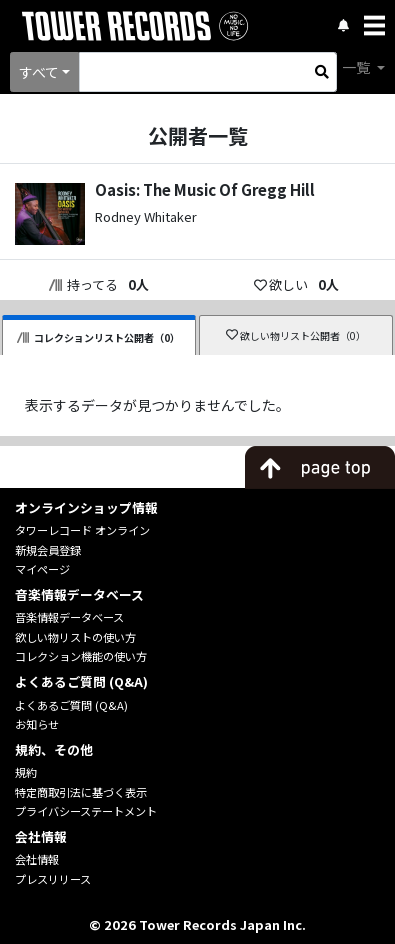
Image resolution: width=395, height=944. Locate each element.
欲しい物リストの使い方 (75, 637)
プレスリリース (53, 879)
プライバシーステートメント (86, 811)
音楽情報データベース (69, 617)
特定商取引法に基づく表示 (81, 792)
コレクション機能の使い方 (81, 656)
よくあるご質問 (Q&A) (71, 705)
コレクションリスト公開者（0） (99, 337)
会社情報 (37, 859)
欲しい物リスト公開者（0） (296, 335)
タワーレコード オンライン (82, 530)
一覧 (357, 67)
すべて (39, 72)
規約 (26, 772)
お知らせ (37, 724)
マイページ (42, 569)
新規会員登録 (48, 550)
